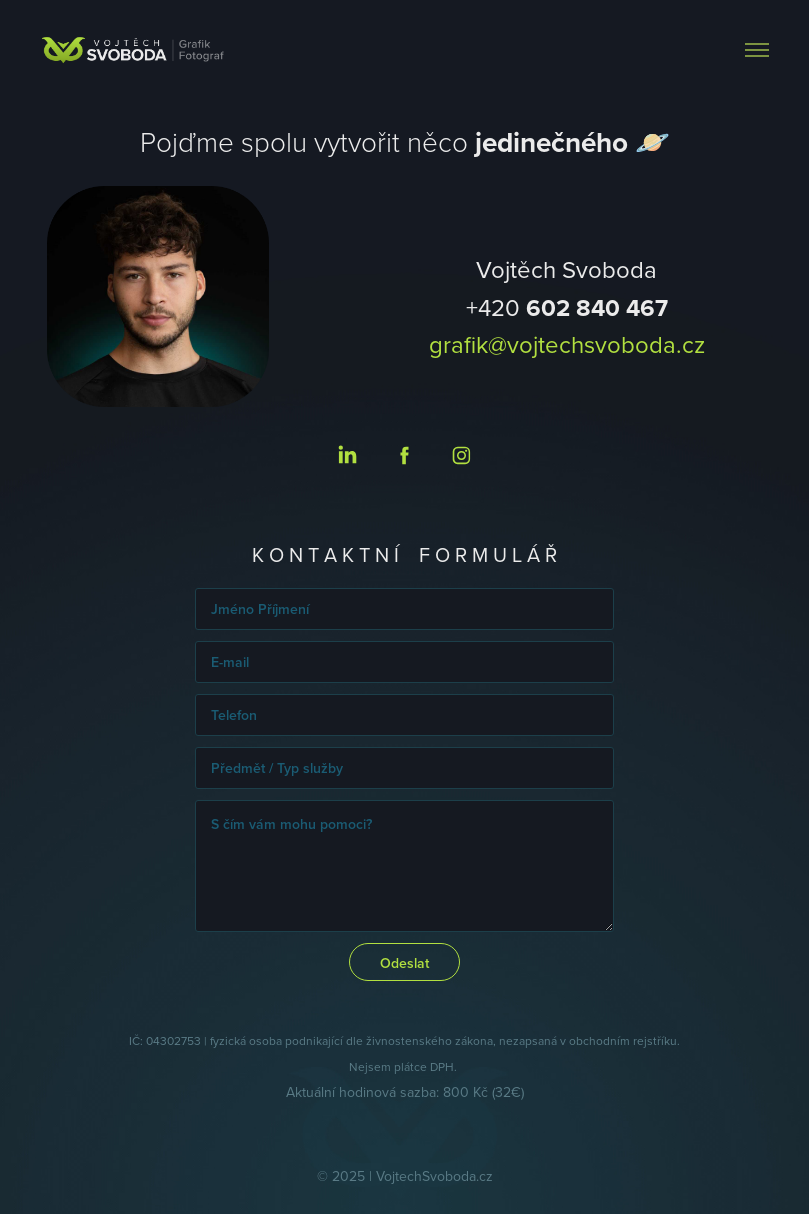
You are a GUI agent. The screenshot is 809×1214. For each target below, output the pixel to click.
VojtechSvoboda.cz (434, 1176)
